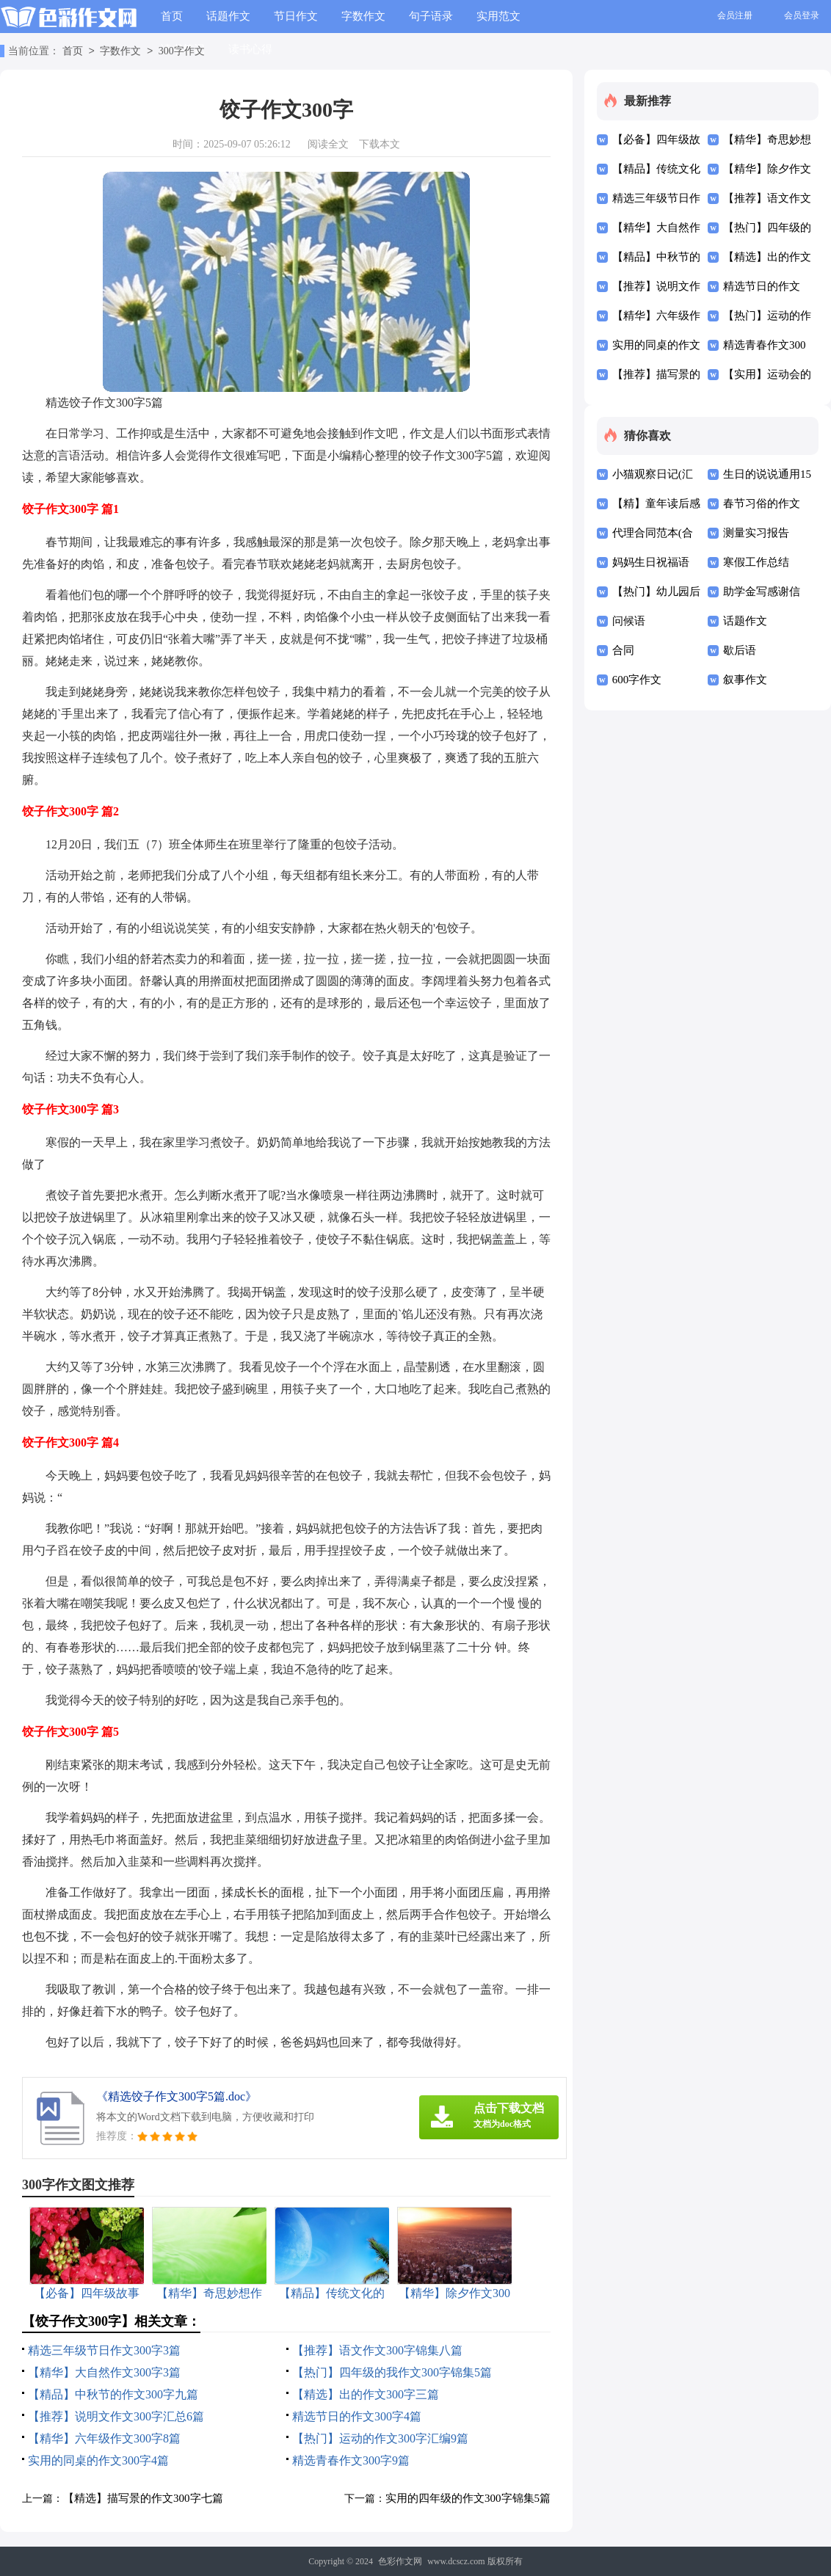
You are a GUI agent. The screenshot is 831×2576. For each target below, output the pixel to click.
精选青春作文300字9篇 (351, 2460)
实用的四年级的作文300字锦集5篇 (468, 2498)
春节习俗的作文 (761, 503)
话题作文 (228, 16)
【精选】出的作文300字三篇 (365, 2394)
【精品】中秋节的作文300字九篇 (113, 2394)
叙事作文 (745, 679)
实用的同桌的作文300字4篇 (98, 2460)
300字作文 (182, 51)
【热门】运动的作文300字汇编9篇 (380, 2438)
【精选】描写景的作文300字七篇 (143, 2498)
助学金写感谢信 (761, 591)
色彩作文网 (400, 2561)
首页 (172, 16)
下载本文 (379, 144)
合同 (623, 650)
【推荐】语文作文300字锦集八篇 (377, 2350)
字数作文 (363, 16)
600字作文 (637, 679)
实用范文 (498, 16)
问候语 (628, 621)
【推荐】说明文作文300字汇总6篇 (116, 2416)
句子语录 (431, 16)
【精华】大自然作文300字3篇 (104, 2372)
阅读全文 (328, 144)
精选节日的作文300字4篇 (356, 2416)
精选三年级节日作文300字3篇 (104, 2350)
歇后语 (739, 650)
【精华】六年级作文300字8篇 (104, 2438)
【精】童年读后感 (656, 503)
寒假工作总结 (756, 562)
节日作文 (296, 16)
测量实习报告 (756, 533)
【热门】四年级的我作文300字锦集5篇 (392, 2372)
